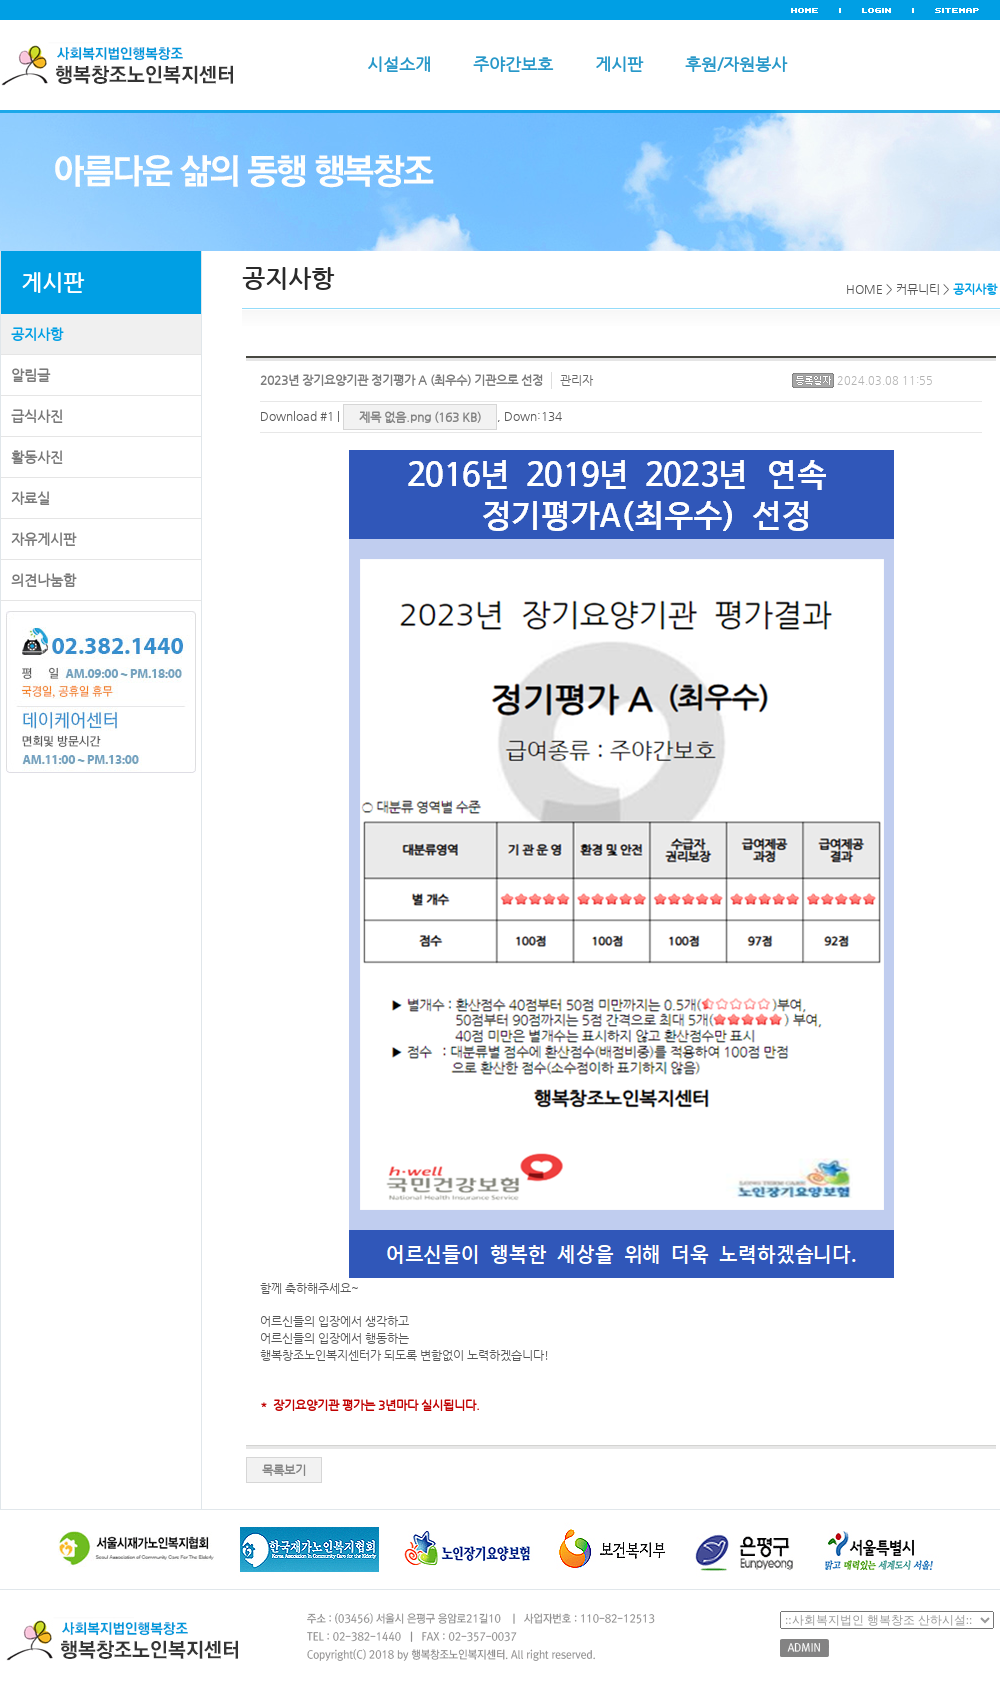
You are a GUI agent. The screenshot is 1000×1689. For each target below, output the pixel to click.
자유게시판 (43, 539)
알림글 (30, 375)
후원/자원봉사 (736, 64)
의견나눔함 (43, 580)
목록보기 (284, 1470)
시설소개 (399, 64)
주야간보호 (513, 64)
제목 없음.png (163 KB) (420, 417)
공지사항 (37, 334)
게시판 (619, 64)
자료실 (30, 498)
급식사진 (37, 416)
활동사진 (37, 457)
